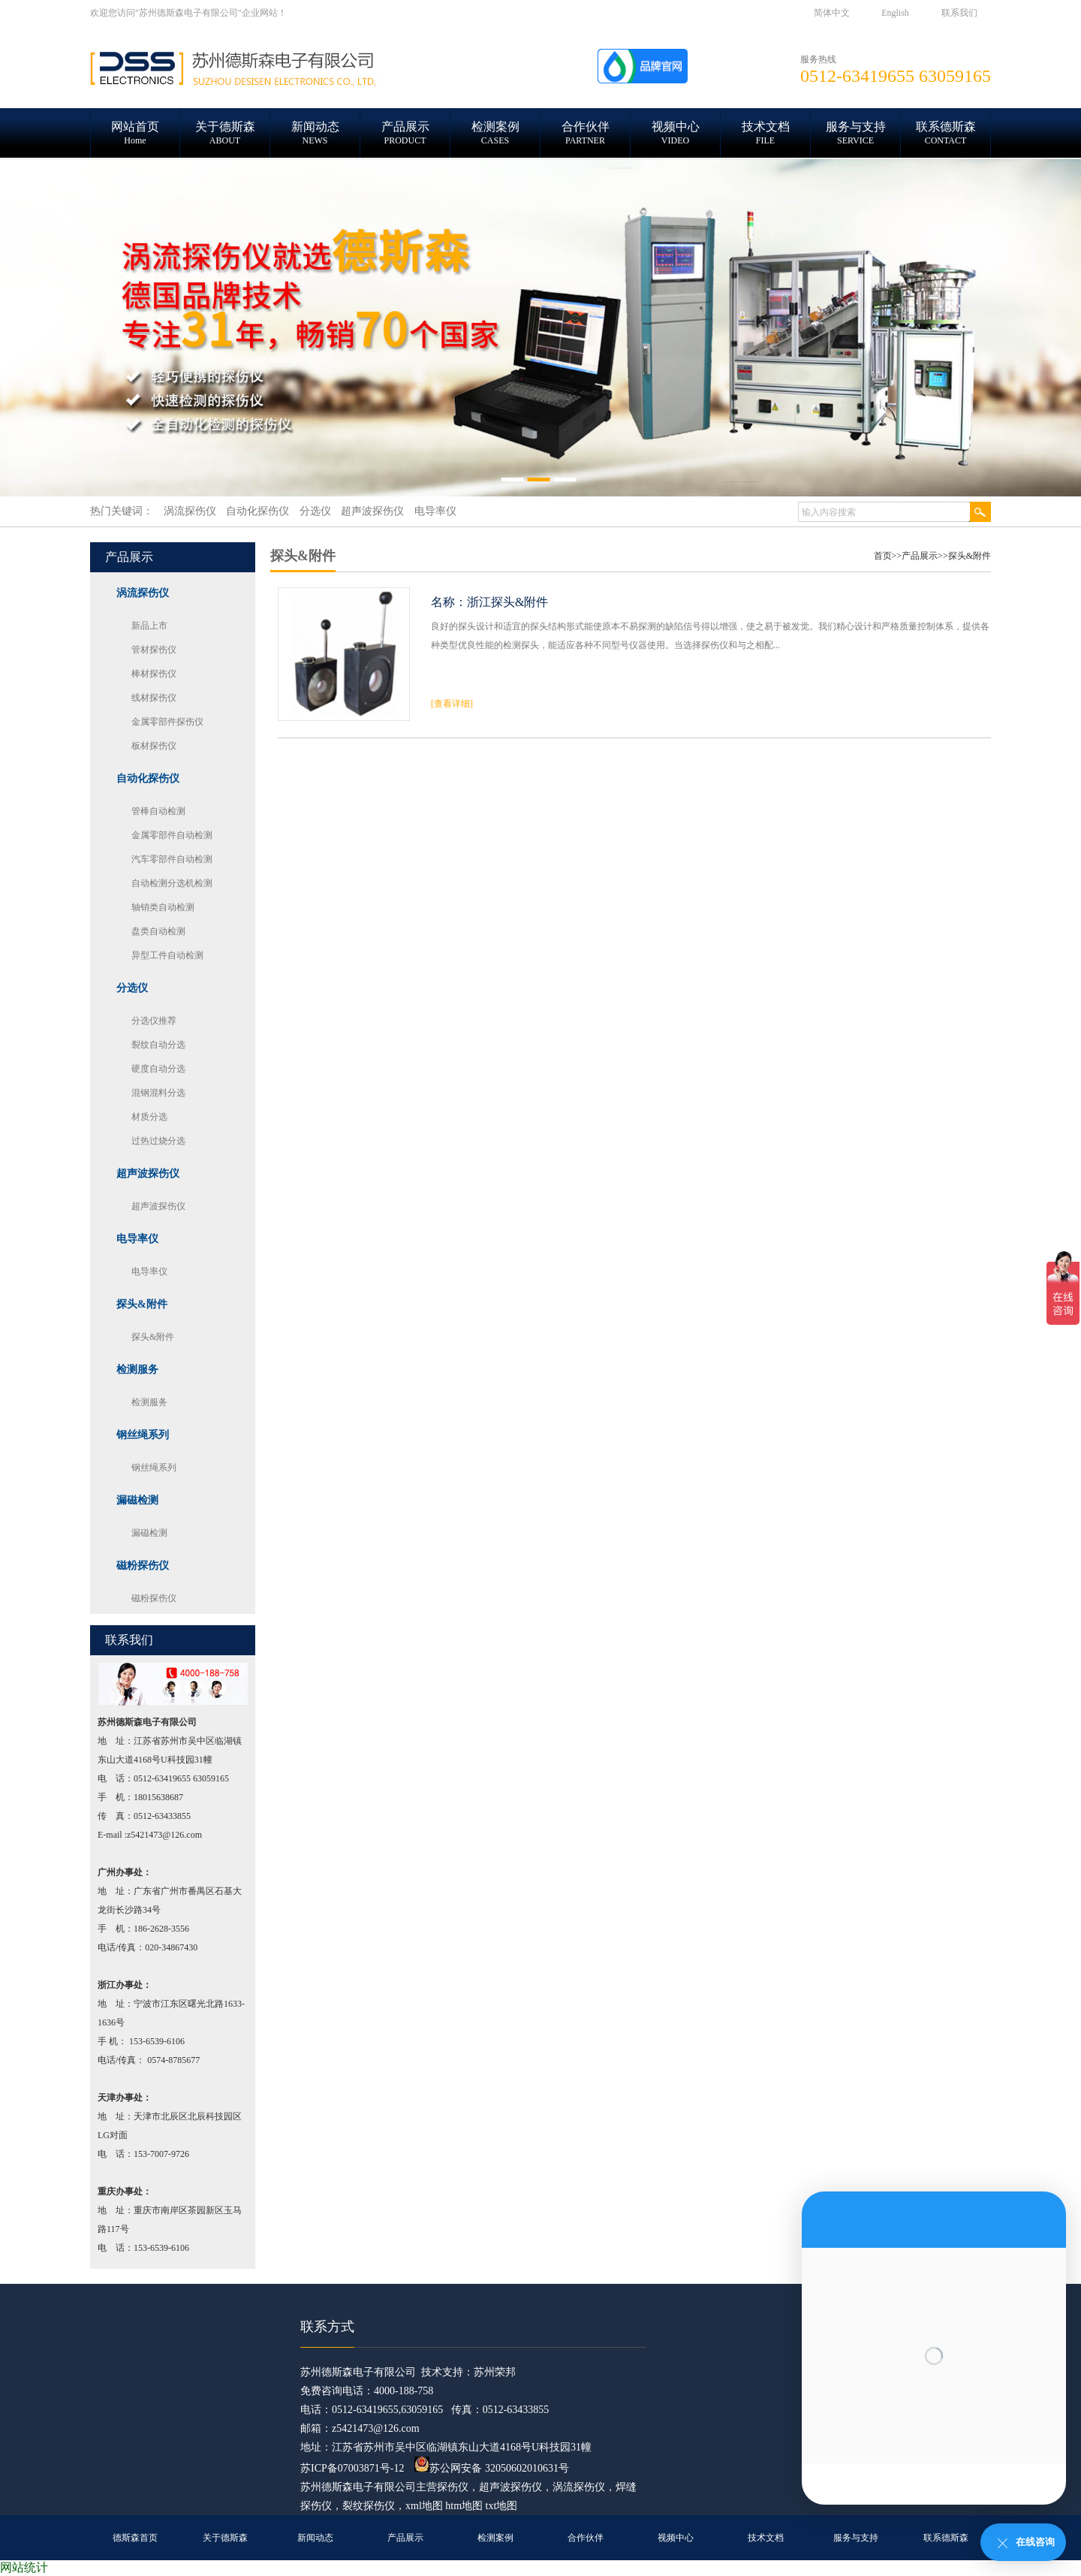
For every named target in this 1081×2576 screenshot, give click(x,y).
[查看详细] (452, 703)
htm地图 (464, 2505)
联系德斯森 (945, 2537)
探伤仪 (452, 2487)
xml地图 (424, 2505)
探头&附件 (152, 1337)
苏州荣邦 (495, 2372)
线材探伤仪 (153, 697)
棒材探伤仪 (153, 673)
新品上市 (149, 625)
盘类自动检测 (158, 931)
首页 (883, 555)
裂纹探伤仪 (368, 2505)
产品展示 (920, 555)
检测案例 (495, 2537)
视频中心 (676, 2537)
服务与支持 (855, 2537)
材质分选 (149, 1117)
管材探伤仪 (153, 649)
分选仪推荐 (153, 1020)
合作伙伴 (586, 2537)
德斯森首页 (135, 2537)
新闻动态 (315, 2537)
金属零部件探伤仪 (167, 721)
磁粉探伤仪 (153, 1598)
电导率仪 (149, 1271)
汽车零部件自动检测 (171, 859)
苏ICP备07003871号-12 (352, 2468)
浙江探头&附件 (507, 602)
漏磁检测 (149, 1533)
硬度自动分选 (158, 1068)
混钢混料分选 (158, 1092)
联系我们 (959, 13)
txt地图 (502, 2505)
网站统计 (24, 2567)
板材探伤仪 (153, 746)
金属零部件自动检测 (171, 835)
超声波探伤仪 (158, 1206)
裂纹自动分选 (158, 1044)
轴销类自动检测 (162, 907)
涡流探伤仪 (579, 2487)
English (895, 13)
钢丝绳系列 (153, 1467)
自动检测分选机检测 (171, 883)
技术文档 (766, 2537)
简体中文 (832, 13)
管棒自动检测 (158, 811)
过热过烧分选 (158, 1141)
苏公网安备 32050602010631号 (491, 2468)
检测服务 (149, 1402)
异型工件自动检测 (167, 955)
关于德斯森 (225, 2537)
